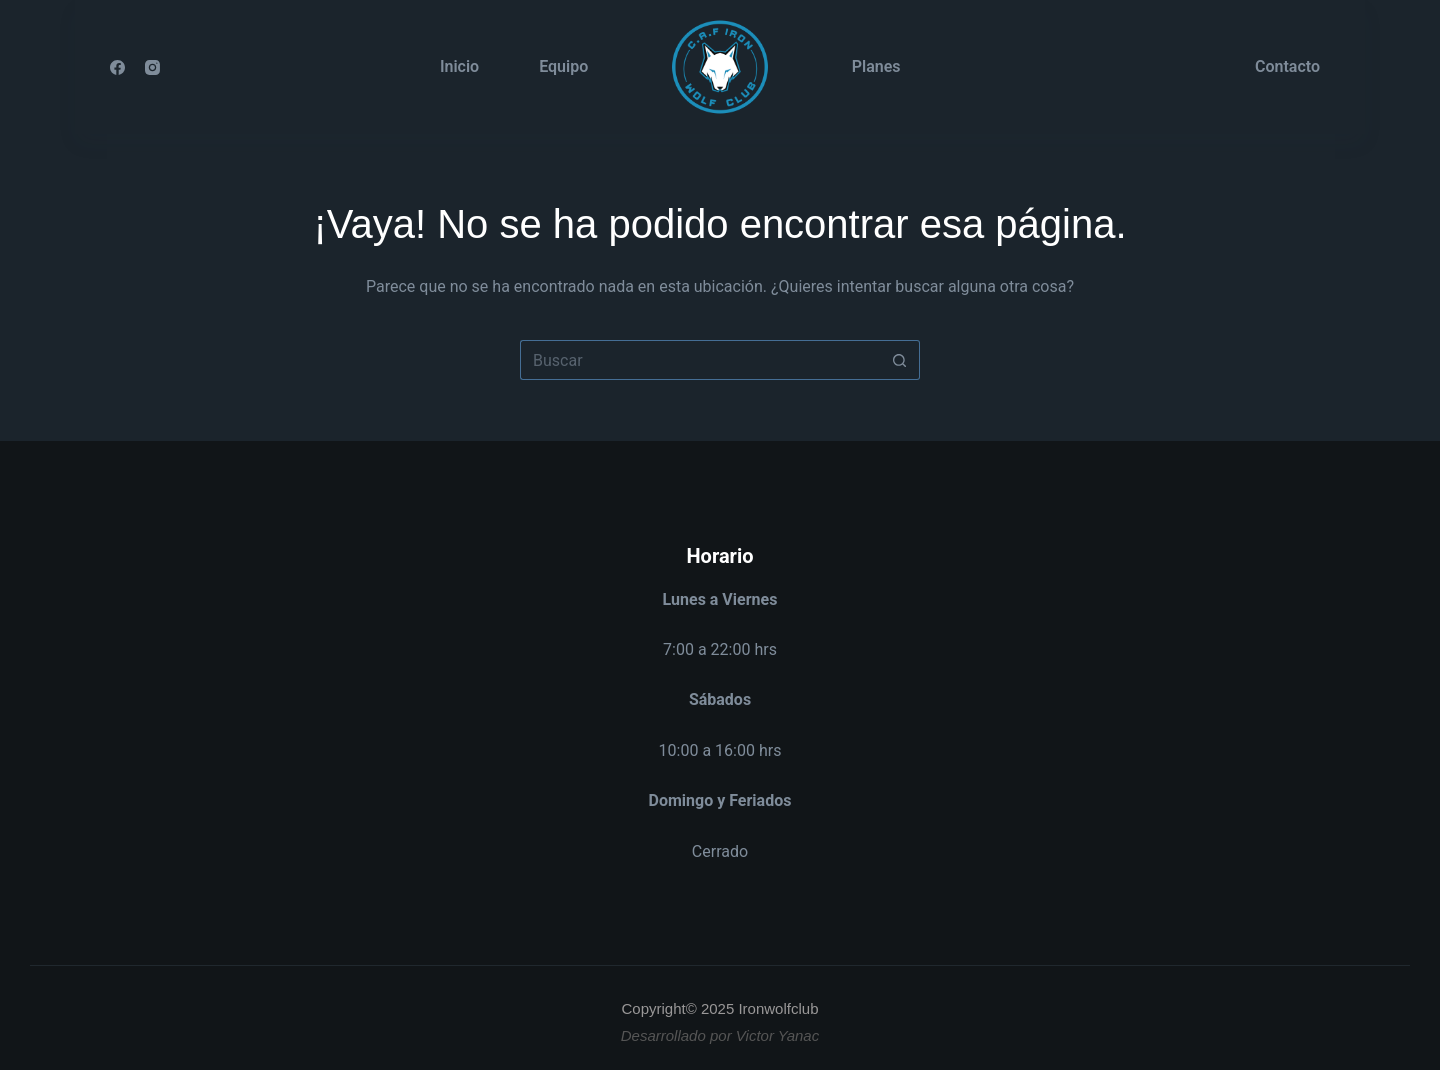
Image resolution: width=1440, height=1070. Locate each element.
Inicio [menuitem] (459, 66)
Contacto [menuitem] (1287, 66)
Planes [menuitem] (876, 66)
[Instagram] (152, 67)
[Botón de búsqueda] (900, 360)
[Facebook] (117, 67)
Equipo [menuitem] (563, 66)
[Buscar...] (700, 360)
